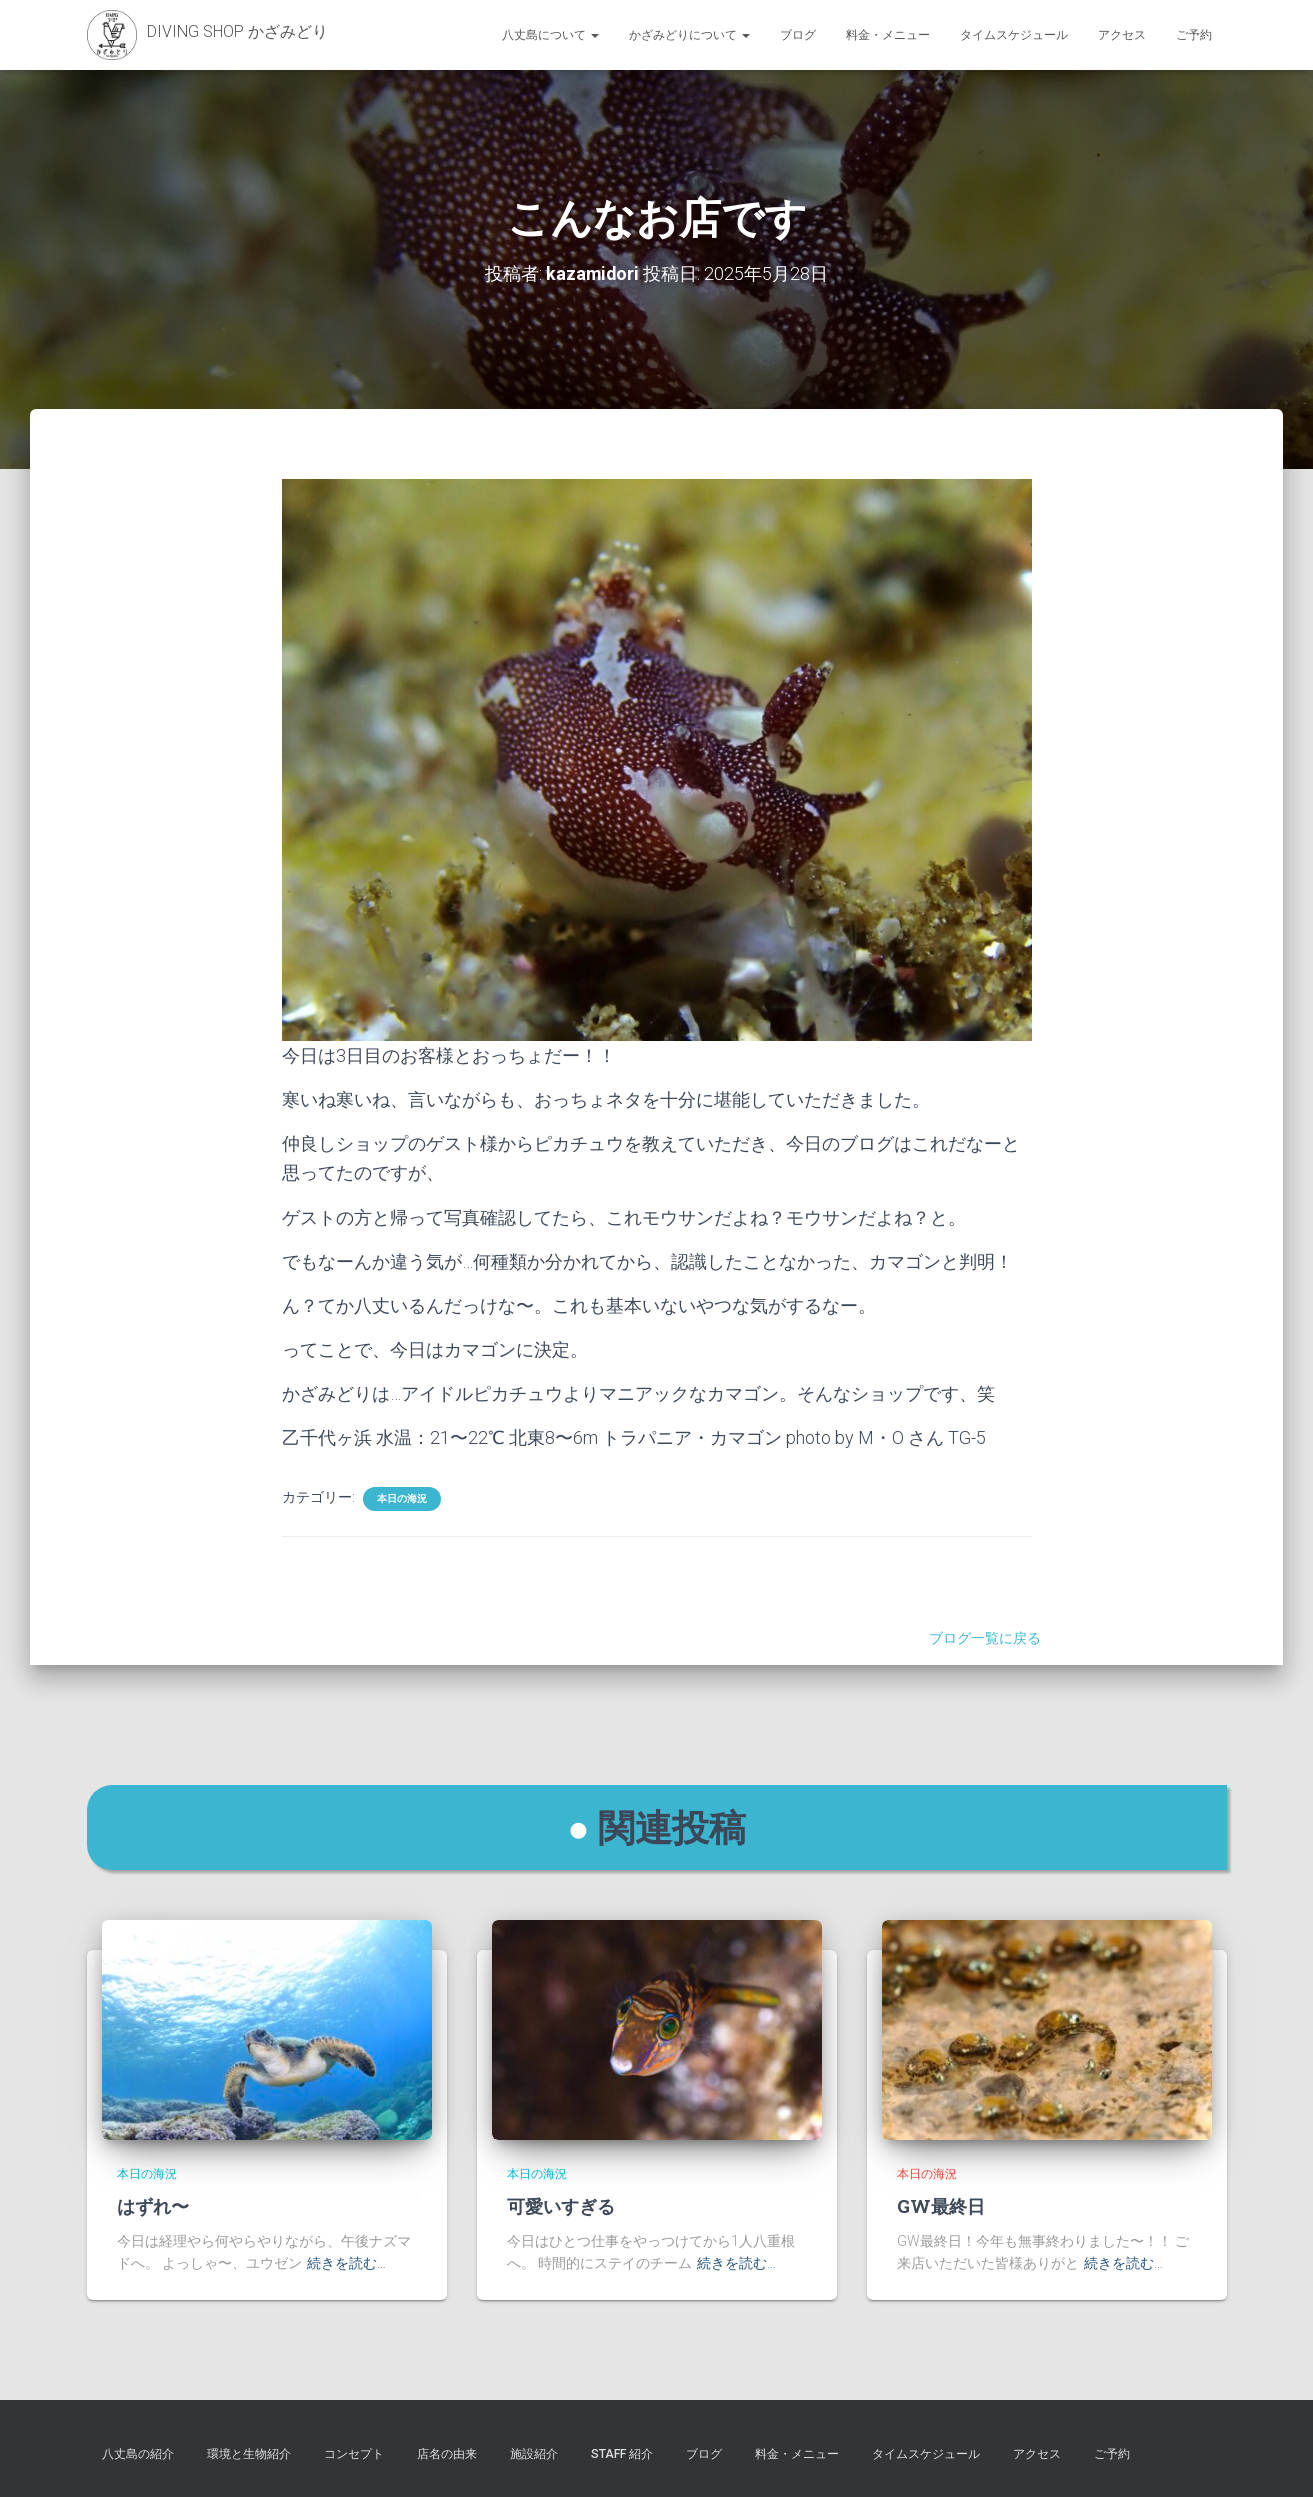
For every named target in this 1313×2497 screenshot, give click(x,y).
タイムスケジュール (1014, 35)
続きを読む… (346, 2263)
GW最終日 (941, 2206)
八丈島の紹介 (138, 2454)
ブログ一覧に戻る (988, 1638)
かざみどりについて (689, 35)
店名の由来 (447, 2454)
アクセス (1122, 35)
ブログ (798, 35)
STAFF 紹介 (622, 2454)
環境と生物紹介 (249, 2454)
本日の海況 (402, 1498)
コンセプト (354, 2454)
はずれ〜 (153, 2206)
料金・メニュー (888, 35)
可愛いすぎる (561, 2206)
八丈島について (550, 35)
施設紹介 (534, 2454)
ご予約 (1194, 35)
